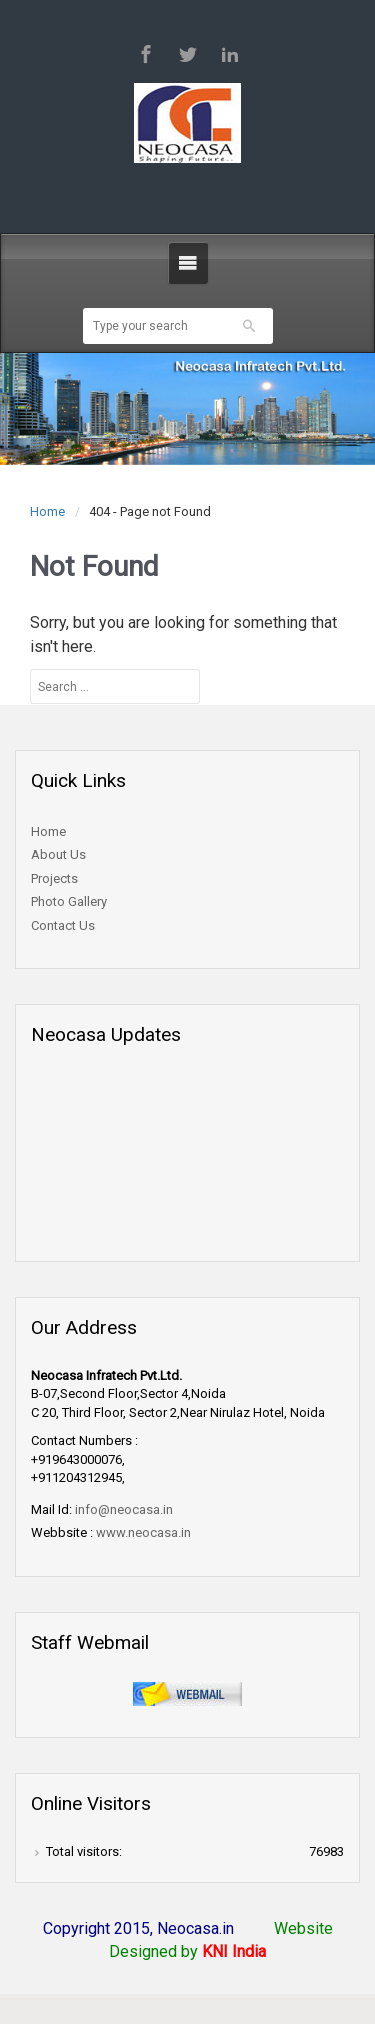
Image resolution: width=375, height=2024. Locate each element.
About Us (58, 854)
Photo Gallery (69, 901)
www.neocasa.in (143, 1532)
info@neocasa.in (124, 1509)
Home (47, 511)
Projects (54, 878)
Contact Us (63, 925)
